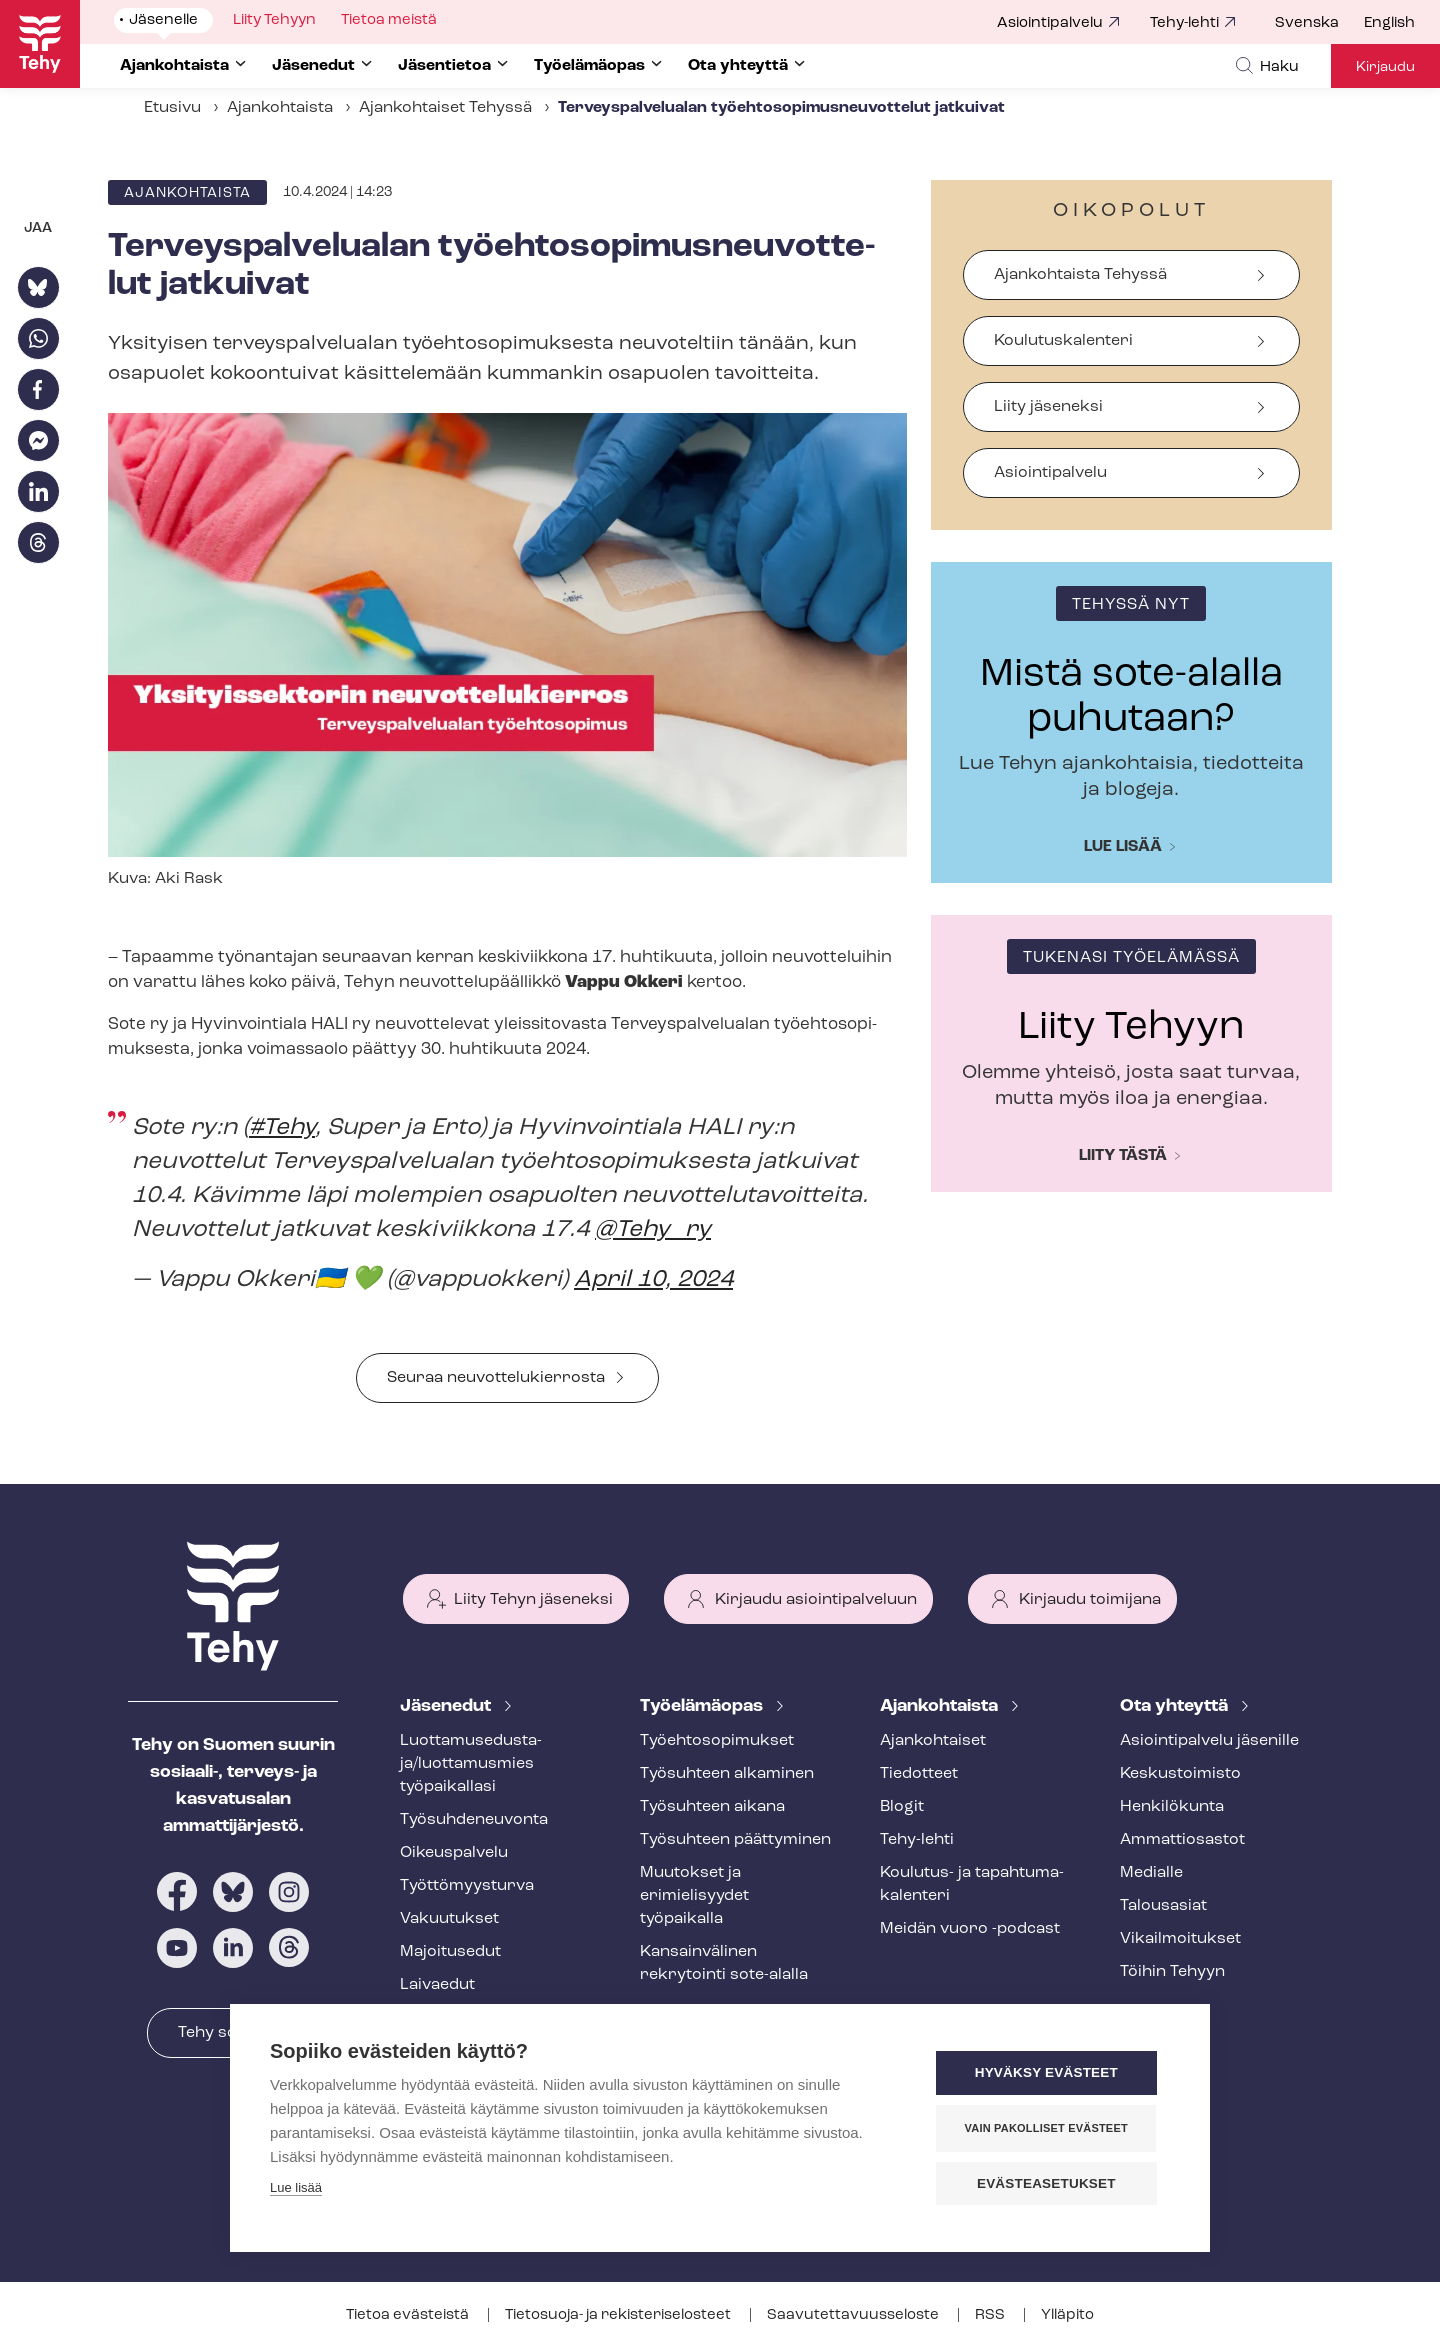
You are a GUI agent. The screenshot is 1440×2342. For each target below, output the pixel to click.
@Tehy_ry (653, 1230)
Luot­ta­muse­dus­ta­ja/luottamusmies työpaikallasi (471, 1764)
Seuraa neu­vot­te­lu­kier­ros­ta (496, 1378)
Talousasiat (1163, 1906)
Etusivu (172, 108)
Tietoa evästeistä (409, 2315)
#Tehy (282, 1128)
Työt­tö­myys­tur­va (467, 1886)
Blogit (902, 1807)
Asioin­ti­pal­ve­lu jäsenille (1209, 1741)
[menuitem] (1319, 24)
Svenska (1307, 23)
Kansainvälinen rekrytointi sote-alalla (724, 1963)
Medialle (1151, 1873)
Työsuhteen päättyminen (735, 1840)
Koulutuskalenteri (1063, 341)
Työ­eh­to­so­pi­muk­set (717, 1741)
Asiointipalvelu (1050, 23)
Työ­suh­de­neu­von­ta (474, 1820)
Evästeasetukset (1049, 2183)
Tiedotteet (919, 1774)
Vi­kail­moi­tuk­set (1180, 1939)
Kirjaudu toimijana (1090, 1600)
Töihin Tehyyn (1172, 1972)
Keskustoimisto (1180, 1774)
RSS (991, 2315)
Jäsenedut (447, 1706)
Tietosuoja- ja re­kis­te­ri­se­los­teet (619, 2315)
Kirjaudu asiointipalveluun (816, 1600)
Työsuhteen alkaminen (727, 1774)
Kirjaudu (1385, 67)
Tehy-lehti (1184, 23)
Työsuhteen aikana (712, 1807)
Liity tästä (1123, 1156)
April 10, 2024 (653, 1280)
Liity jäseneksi (1048, 407)
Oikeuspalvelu (454, 1853)
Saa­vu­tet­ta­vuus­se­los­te (854, 2315)
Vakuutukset (449, 1919)
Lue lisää (1123, 847)
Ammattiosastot (1182, 1840)
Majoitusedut (450, 1952)
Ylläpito (1067, 2315)
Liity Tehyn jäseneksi (533, 1600)
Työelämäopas (703, 1706)
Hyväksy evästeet (1049, 2073)
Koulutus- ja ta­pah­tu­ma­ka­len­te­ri (972, 1884)
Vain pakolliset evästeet (1049, 2128)
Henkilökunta (1172, 1807)
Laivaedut (437, 1985)
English (1389, 23)
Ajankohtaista (280, 108)
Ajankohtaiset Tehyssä (445, 108)
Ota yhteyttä (1176, 1706)
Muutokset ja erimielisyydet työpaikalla (694, 1896)
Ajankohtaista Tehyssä (1080, 275)
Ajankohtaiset (933, 1741)
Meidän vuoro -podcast (970, 1929)
